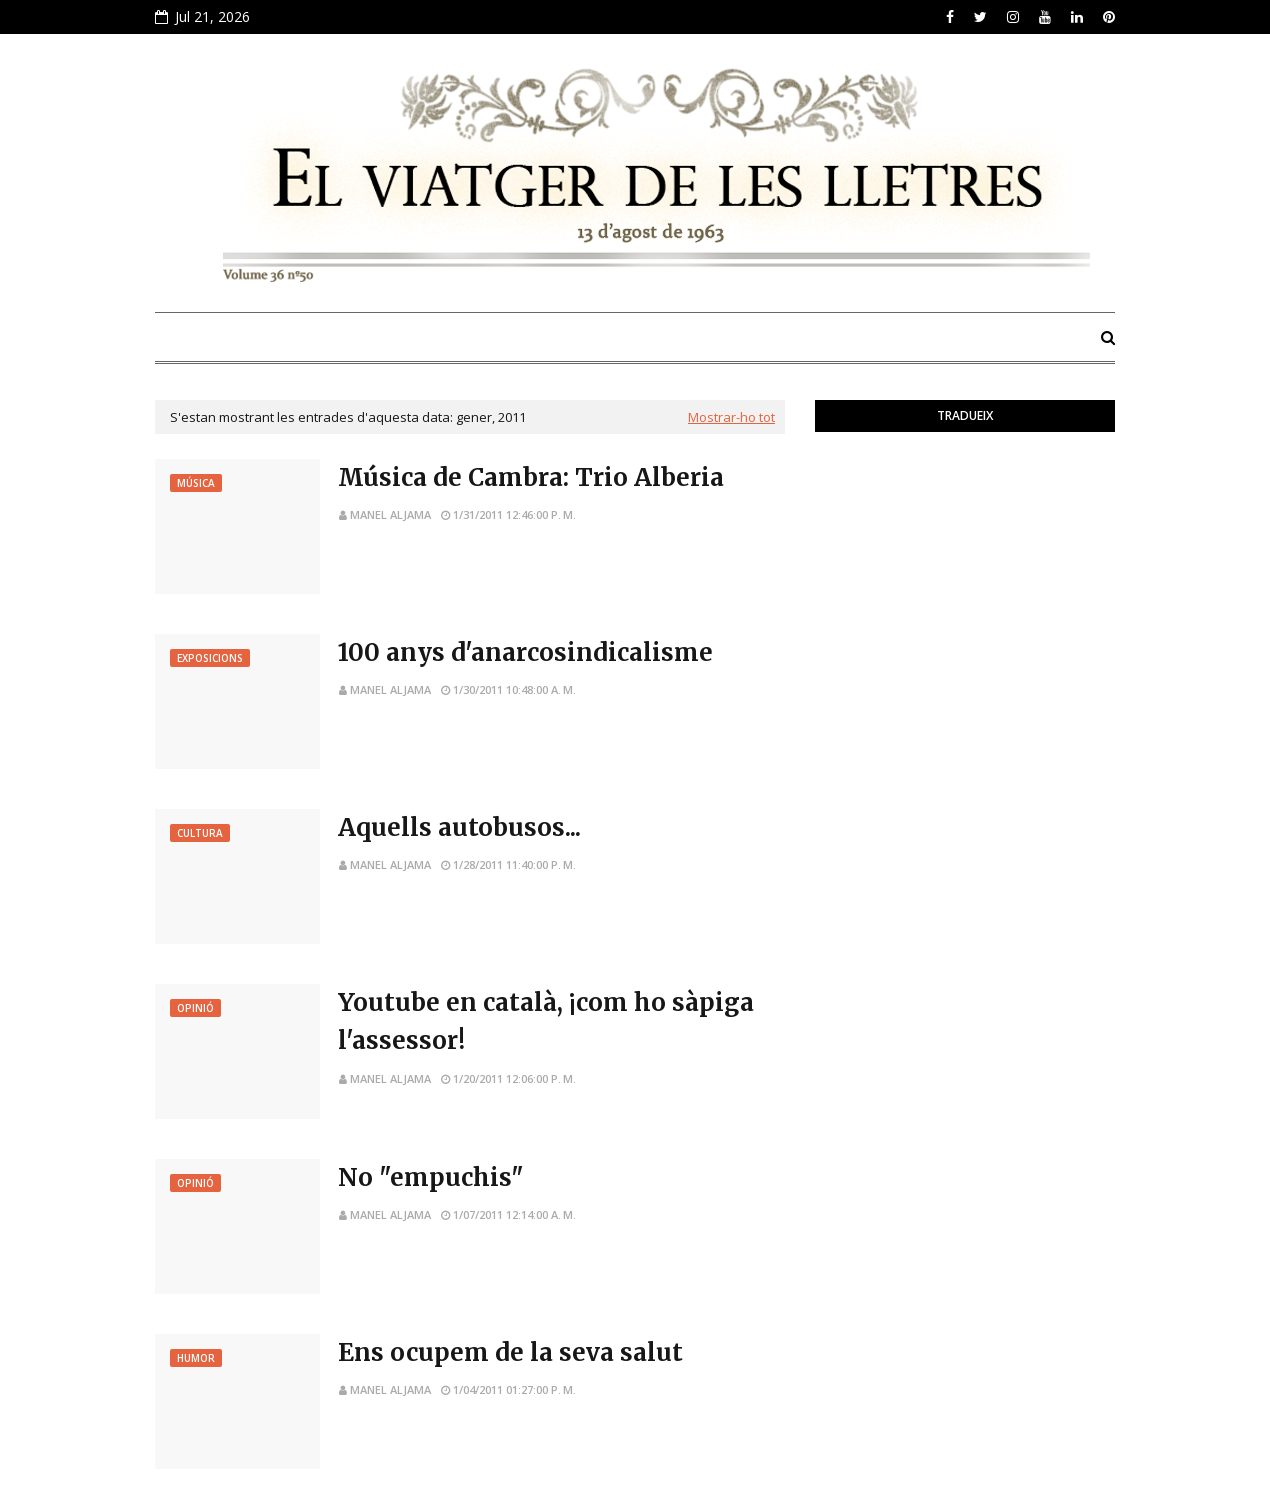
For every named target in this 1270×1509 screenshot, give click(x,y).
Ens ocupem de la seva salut (510, 1352)
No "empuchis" (431, 1177)
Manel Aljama (390, 514)
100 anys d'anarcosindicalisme (525, 652)
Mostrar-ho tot (731, 417)
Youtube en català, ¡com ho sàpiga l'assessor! (546, 1021)
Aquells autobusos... (459, 827)
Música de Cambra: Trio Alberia (531, 477)
